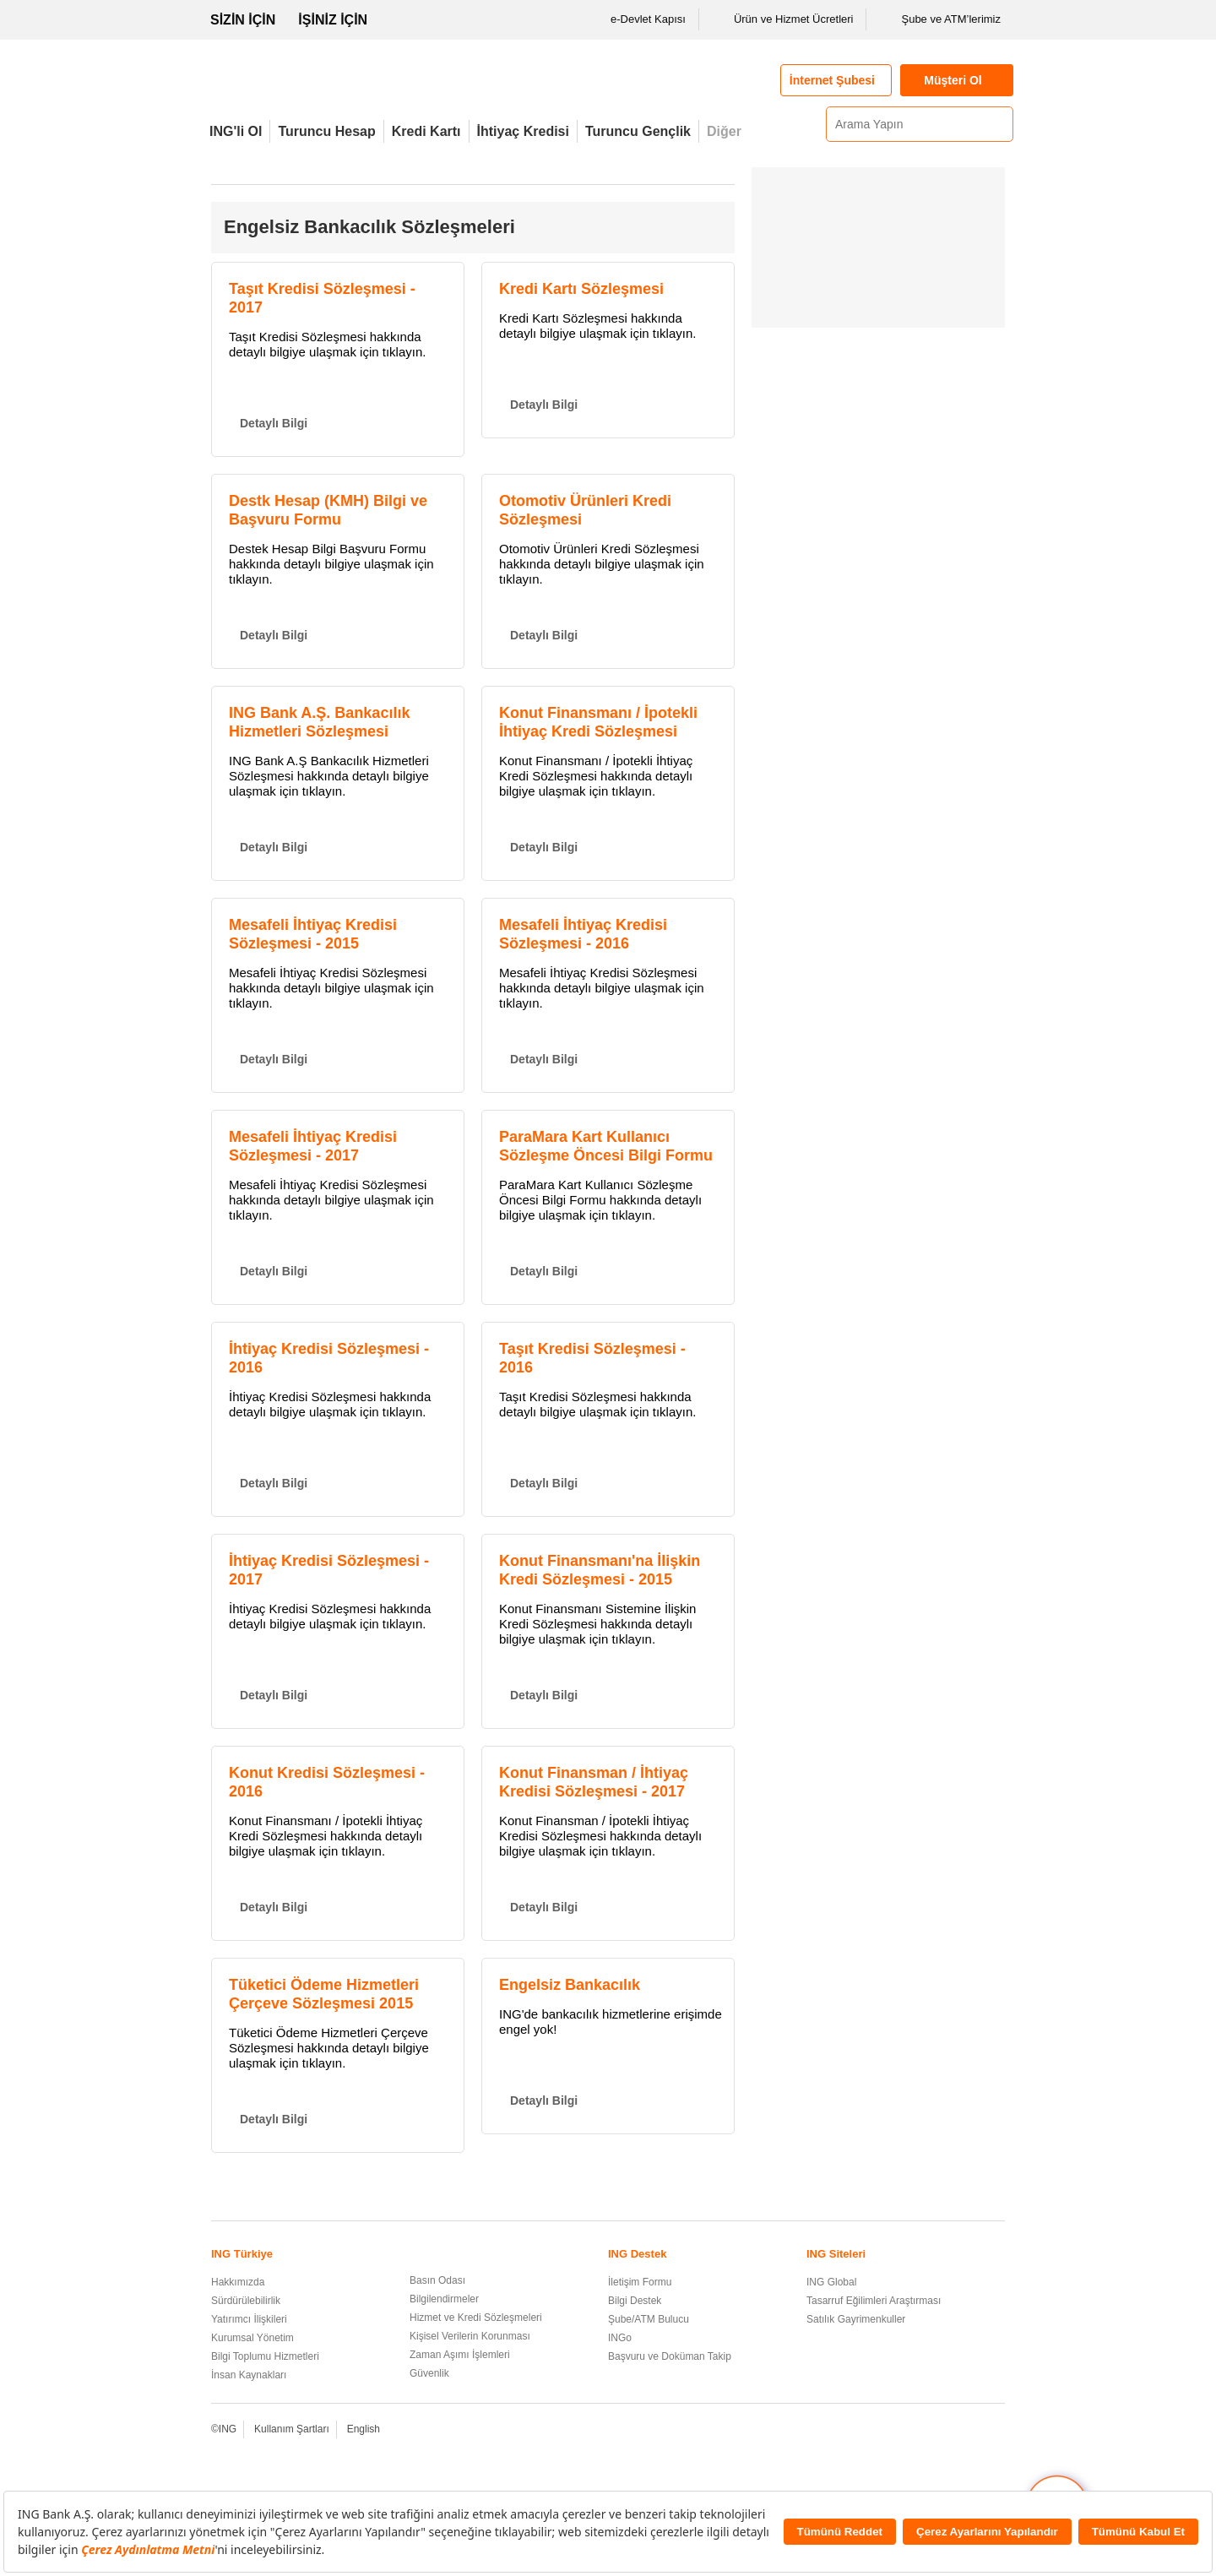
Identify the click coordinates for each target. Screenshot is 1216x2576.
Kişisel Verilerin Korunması (470, 2336)
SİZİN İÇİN (242, 20)
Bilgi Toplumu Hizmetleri (265, 2356)
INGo (620, 2338)
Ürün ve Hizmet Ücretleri (783, 19)
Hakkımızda (237, 2282)
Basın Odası (437, 2280)
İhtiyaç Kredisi (523, 131)
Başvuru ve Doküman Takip (669, 2356)
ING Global (831, 2282)
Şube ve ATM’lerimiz (940, 19)
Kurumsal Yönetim (252, 2338)
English (363, 2429)
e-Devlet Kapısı (637, 19)
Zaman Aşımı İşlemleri (460, 2355)
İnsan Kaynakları (248, 2375)
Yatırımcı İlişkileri (249, 2319)
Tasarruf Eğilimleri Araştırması (873, 2301)
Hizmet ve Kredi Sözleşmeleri (476, 2317)
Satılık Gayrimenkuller (855, 2319)
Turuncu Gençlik (638, 131)
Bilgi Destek (634, 2301)
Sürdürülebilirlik (245, 2301)
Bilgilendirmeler (444, 2299)
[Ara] (998, 124)
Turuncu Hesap (326, 131)
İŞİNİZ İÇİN (332, 20)
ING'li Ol (235, 131)
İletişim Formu (639, 2282)
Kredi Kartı (426, 131)
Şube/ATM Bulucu (648, 2319)
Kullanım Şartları (291, 2429)
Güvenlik (429, 2373)
